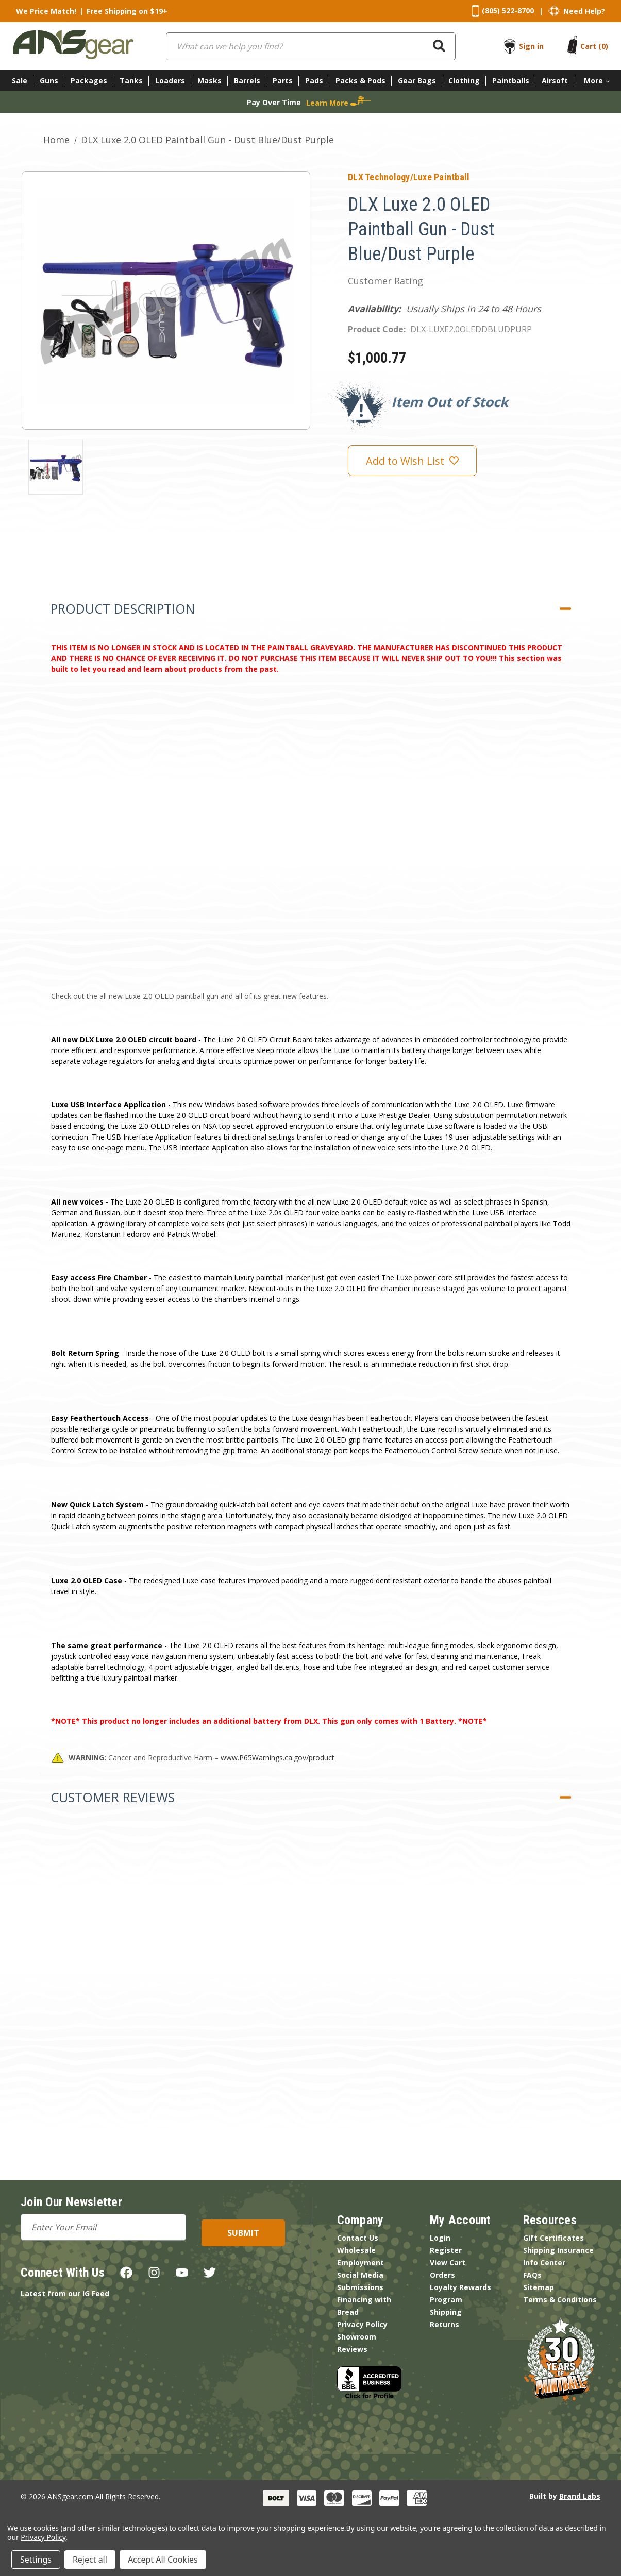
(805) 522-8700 (508, 10)
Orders (442, 2275)
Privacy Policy (362, 2324)
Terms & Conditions (560, 2299)
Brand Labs (579, 2496)
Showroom (356, 2337)
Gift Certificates (553, 2238)
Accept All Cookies (163, 2559)
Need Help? (584, 11)
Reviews (352, 2349)
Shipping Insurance (558, 2250)
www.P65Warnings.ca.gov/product (277, 1757)
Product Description (123, 608)
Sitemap (538, 2287)
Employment (360, 2262)
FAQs (532, 2275)
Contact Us (357, 2238)
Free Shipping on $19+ (127, 11)
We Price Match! (46, 11)
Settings (36, 2559)
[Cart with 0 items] (594, 46)
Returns (444, 2324)
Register (446, 2250)
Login (440, 2238)
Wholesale (356, 2250)
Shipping (446, 2312)
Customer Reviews (113, 1797)
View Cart (447, 2262)
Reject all (90, 2559)
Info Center (544, 2262)
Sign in (531, 46)
